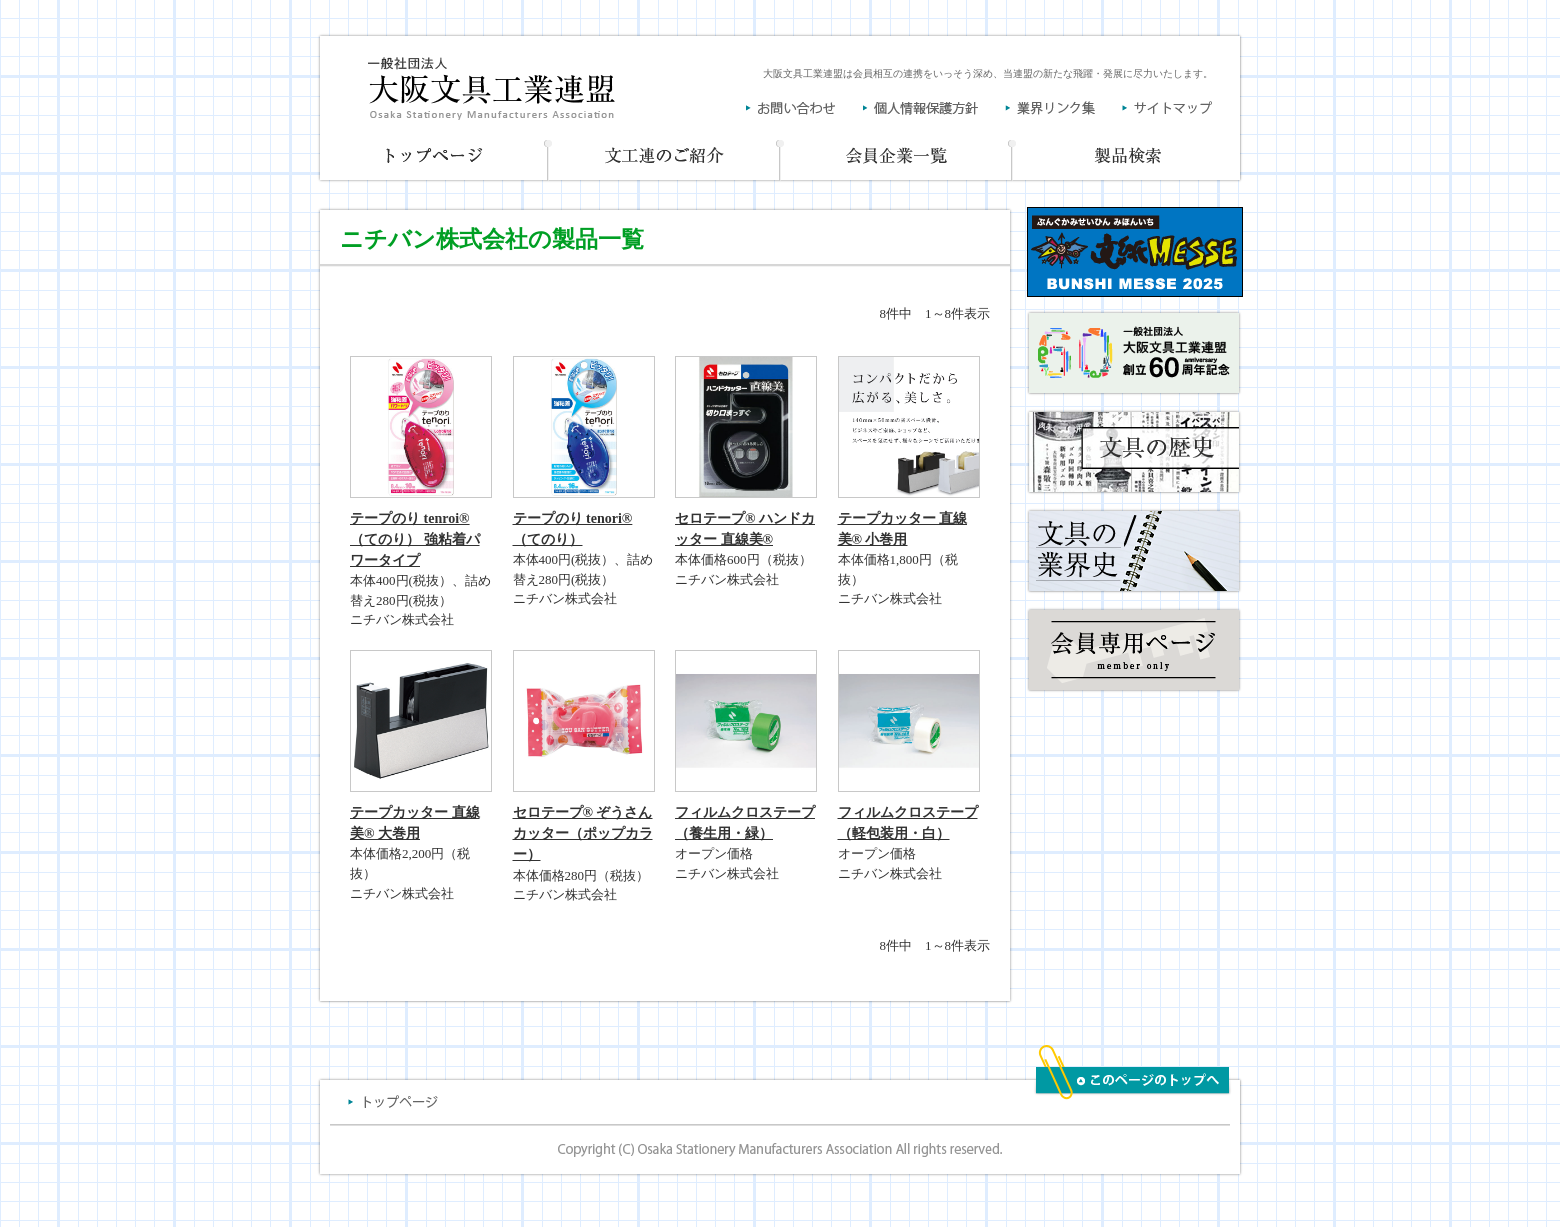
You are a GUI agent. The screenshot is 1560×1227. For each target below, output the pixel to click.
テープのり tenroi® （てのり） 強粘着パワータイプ (415, 539)
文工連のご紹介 (665, 158)
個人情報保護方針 (934, 108)
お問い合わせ (804, 108)
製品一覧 (1128, 158)
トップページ (433, 158)
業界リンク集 (1063, 108)
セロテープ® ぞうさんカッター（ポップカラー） (583, 833)
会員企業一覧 (897, 158)
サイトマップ (1167, 108)
